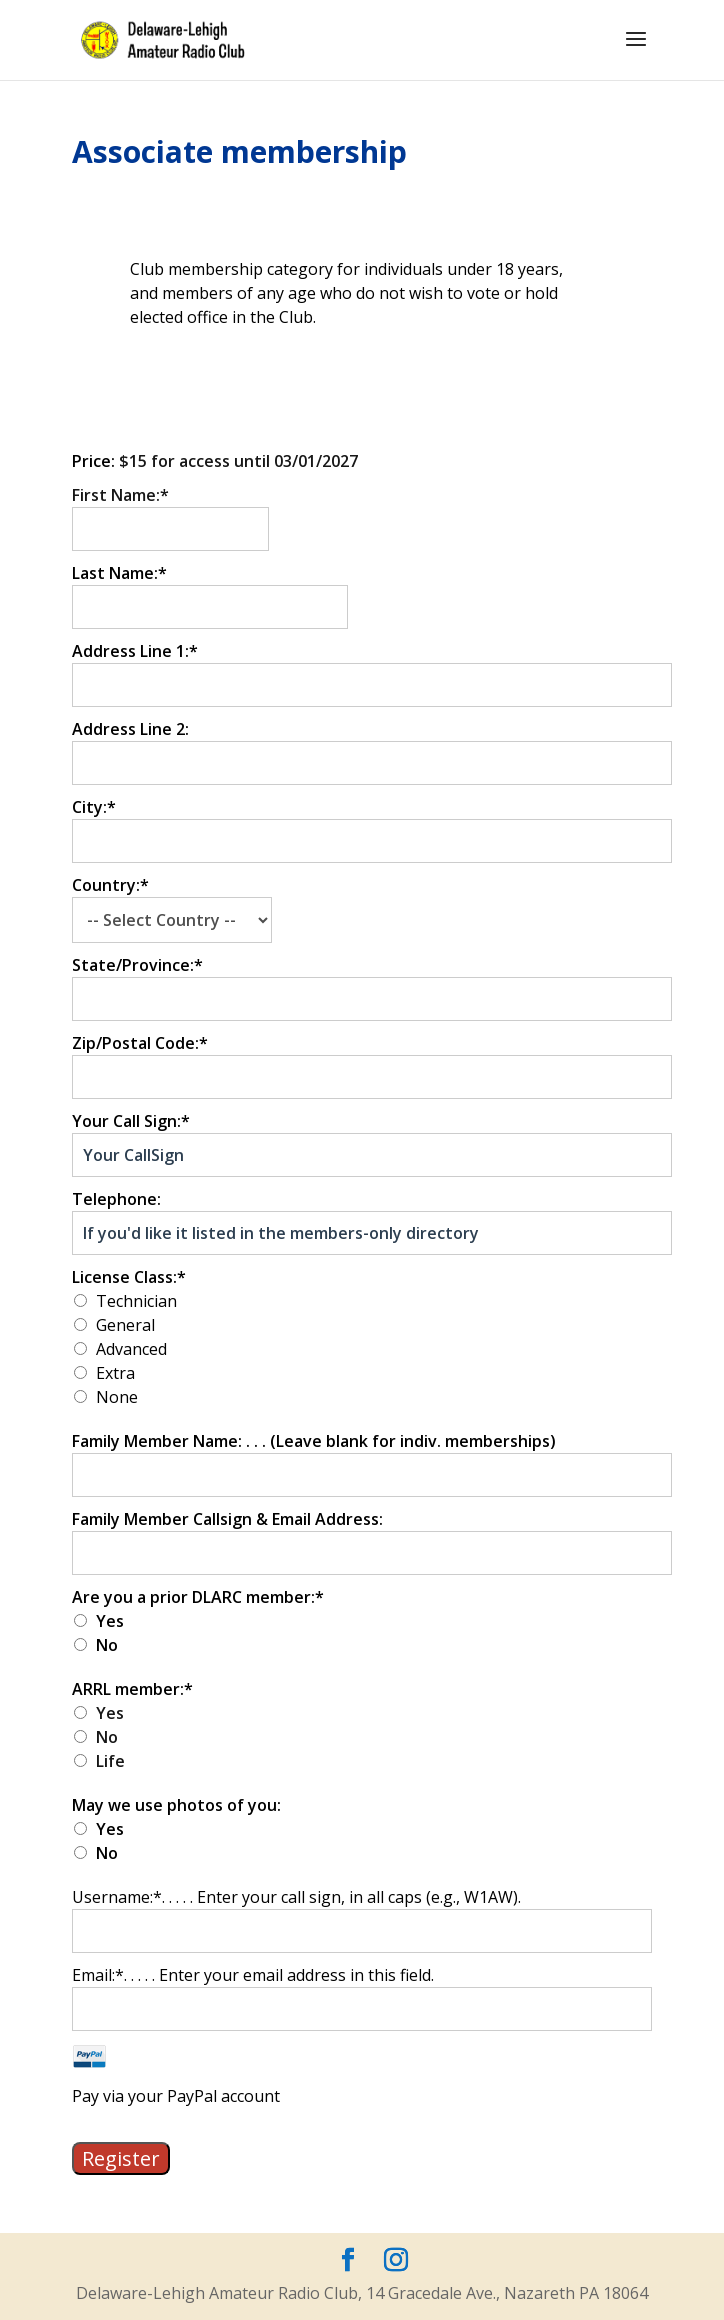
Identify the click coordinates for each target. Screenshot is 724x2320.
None (117, 1397)
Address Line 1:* (135, 651)
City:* (94, 807)
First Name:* (120, 495)
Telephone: (116, 1199)
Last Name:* (119, 573)
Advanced (131, 1349)
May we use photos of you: (176, 1805)
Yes (110, 1621)
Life (110, 1761)
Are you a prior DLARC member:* (198, 1597)
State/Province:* (137, 965)
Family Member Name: (159, 1441)
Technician (136, 1301)
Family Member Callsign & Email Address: (227, 1519)
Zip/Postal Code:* (140, 1043)
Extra (115, 1373)
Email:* (98, 1975)
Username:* (117, 1897)
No (107, 1645)
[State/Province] (372, 999)
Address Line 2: (130, 729)
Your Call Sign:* (131, 1121)
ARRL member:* (132, 1689)
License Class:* (129, 1277)
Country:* (110, 885)
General (125, 1325)
